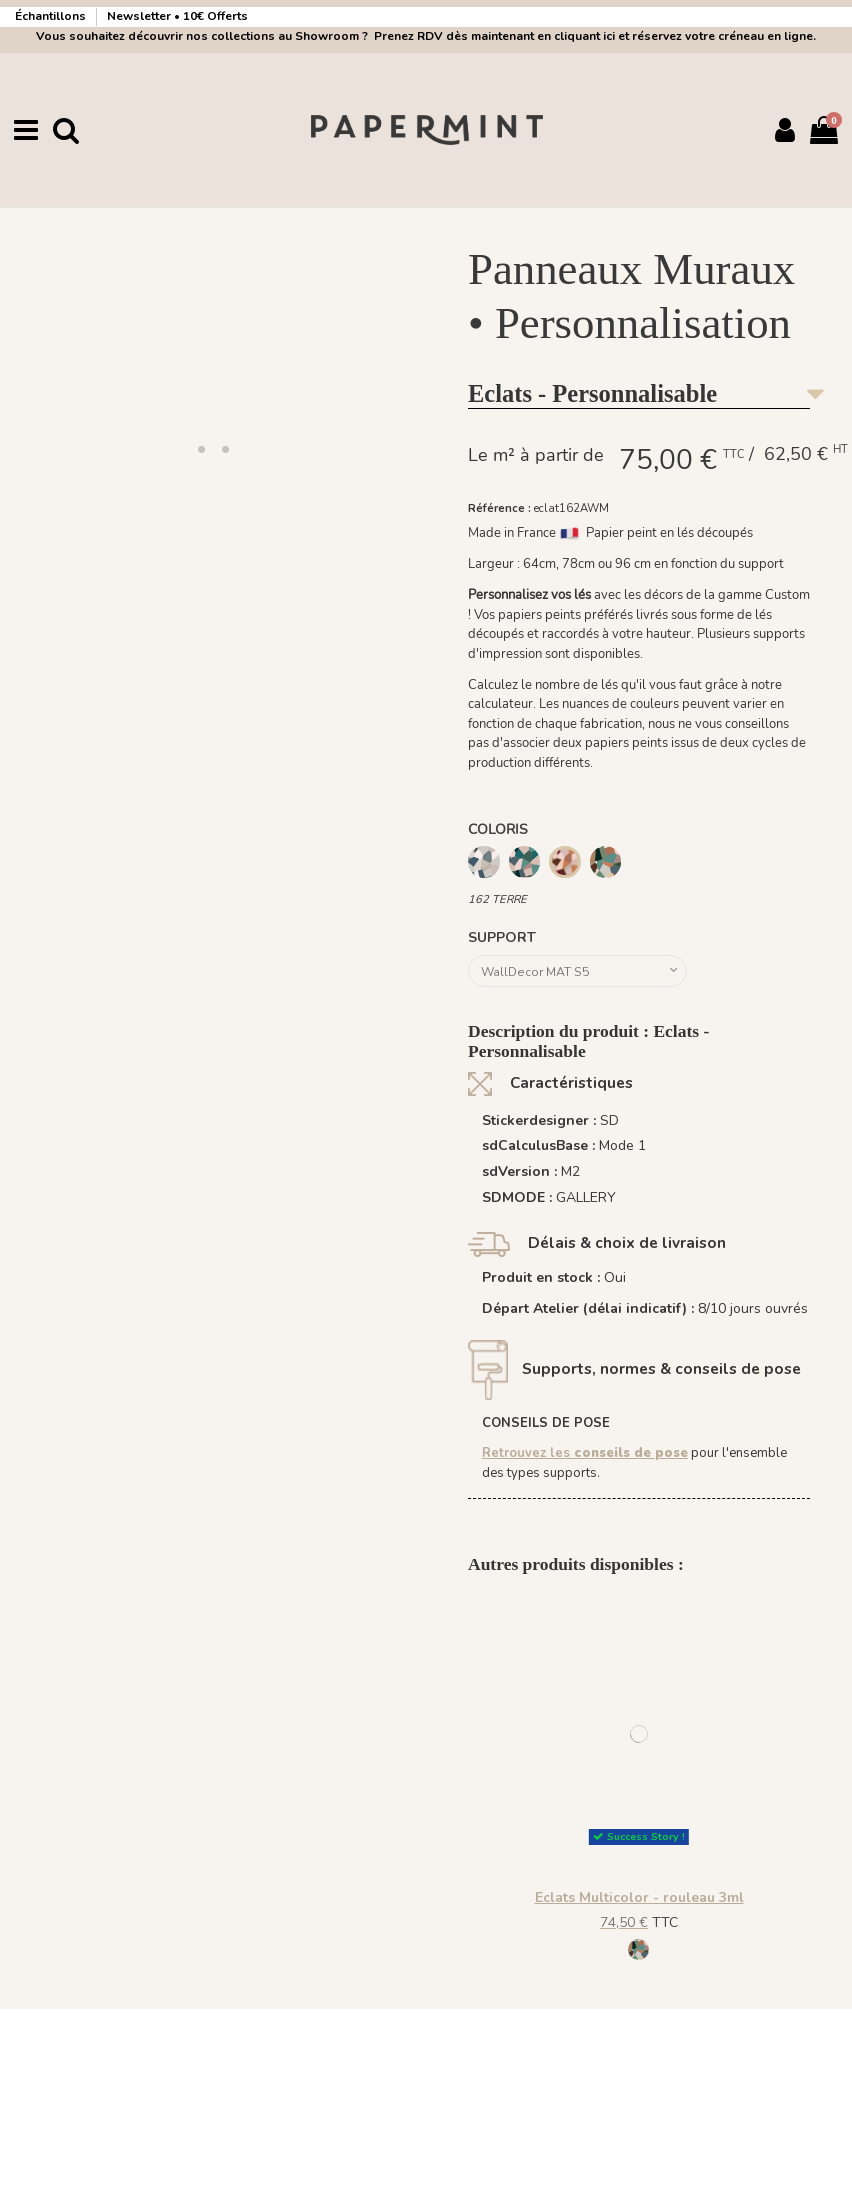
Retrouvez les (585, 1458)
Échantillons (52, 16)
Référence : (499, 507)
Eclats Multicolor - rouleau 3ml (639, 1901)
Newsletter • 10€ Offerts (177, 16)
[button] (201, 449)
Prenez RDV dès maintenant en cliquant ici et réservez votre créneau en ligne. (592, 36)
